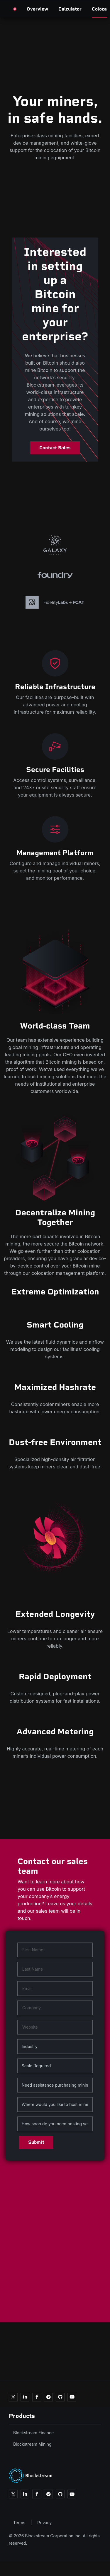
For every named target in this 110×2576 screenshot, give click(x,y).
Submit (36, 2142)
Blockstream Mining (32, 2444)
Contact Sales (55, 447)
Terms (19, 2522)
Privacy (44, 2522)
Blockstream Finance (33, 2432)
